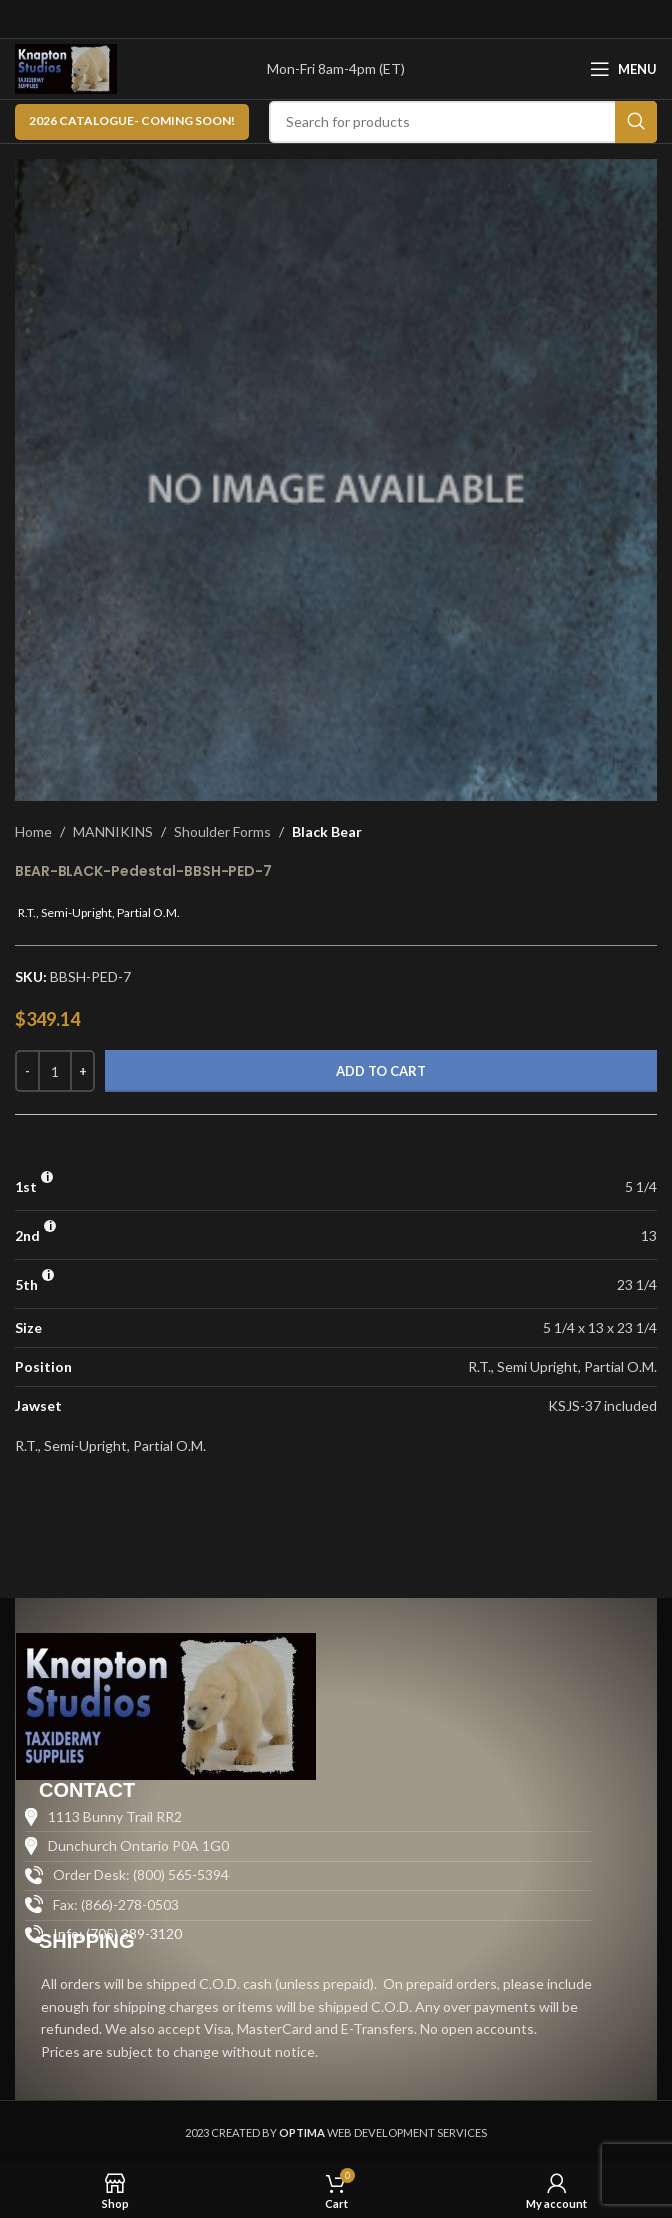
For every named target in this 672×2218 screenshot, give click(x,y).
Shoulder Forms (222, 831)
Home (33, 831)
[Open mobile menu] (623, 69)
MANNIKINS (113, 831)
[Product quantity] (55, 1071)
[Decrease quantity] (27, 1071)
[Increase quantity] (82, 1071)
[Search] (463, 122)
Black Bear (327, 831)
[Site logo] (66, 67)
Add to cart (381, 1071)
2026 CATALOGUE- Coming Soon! (132, 120)
